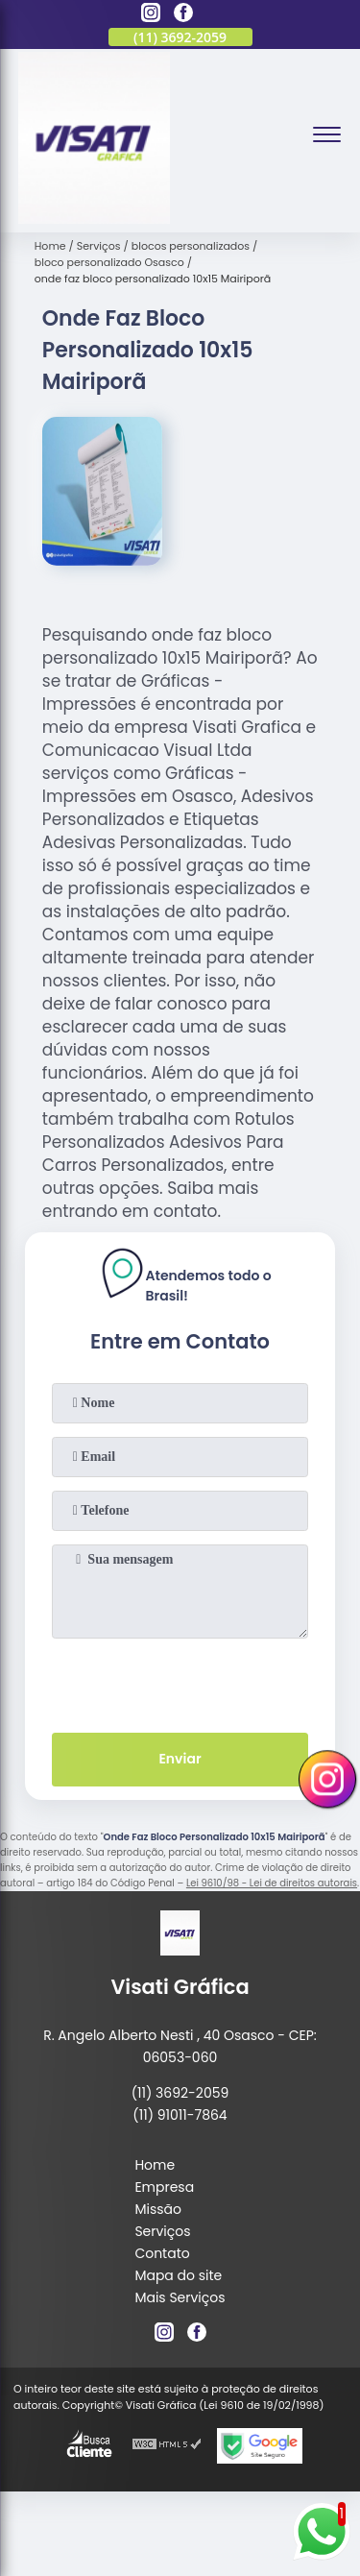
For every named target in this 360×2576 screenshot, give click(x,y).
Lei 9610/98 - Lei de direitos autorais (271, 1883)
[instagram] (150, 15)
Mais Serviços (179, 2297)
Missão (157, 2209)
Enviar (179, 1758)
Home (154, 2165)
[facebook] (183, 15)
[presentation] (180, 1681)
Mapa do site (178, 2275)
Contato (161, 2253)
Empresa (164, 2187)
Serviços (162, 2231)
